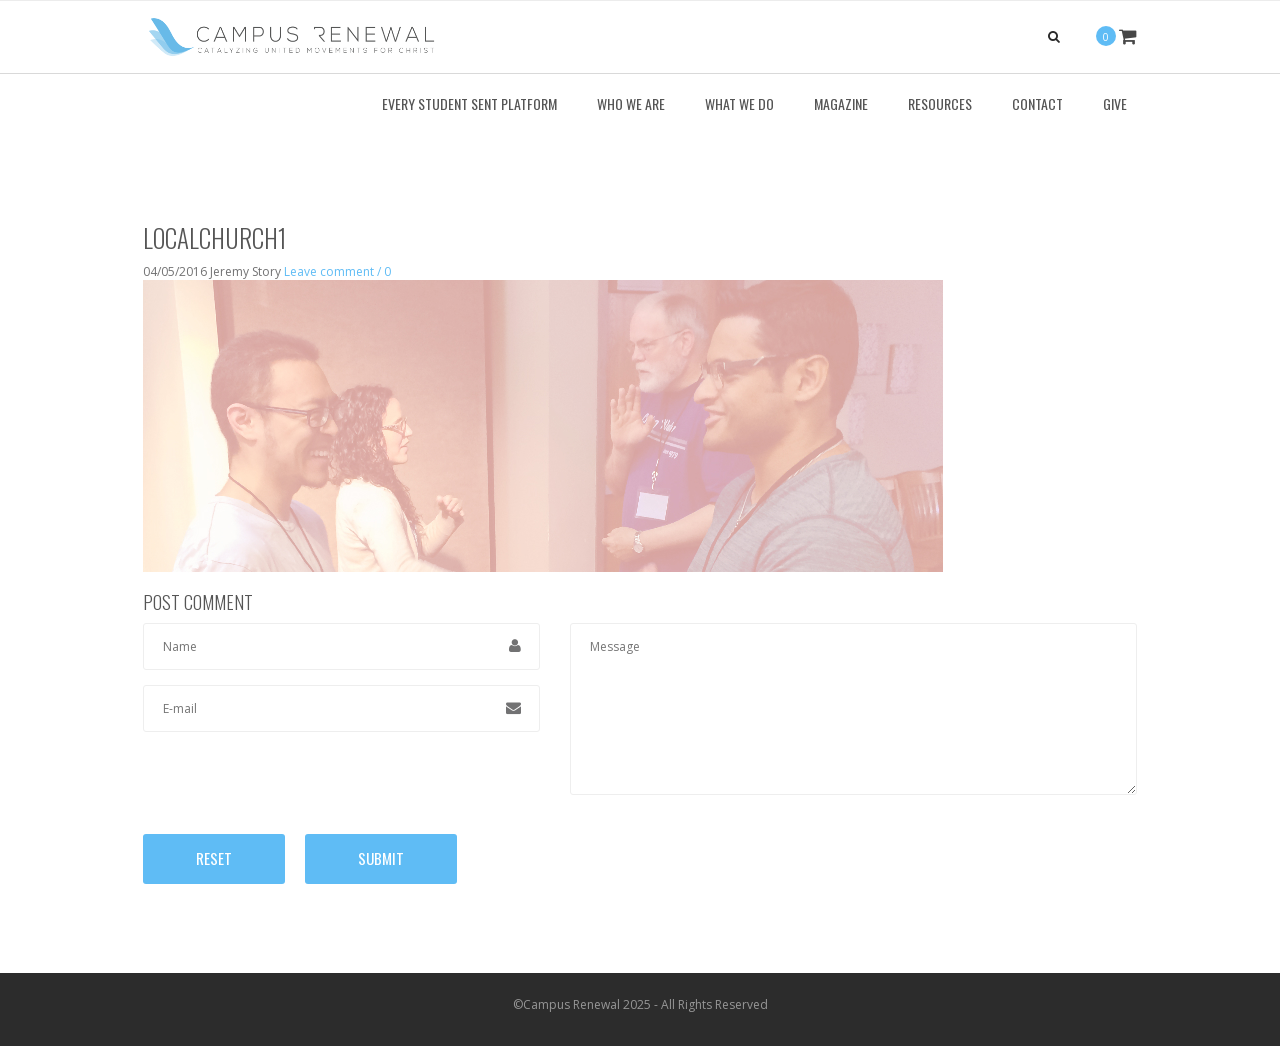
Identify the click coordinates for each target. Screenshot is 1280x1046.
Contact (1037, 103)
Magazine (841, 103)
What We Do (739, 103)
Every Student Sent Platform (469, 103)
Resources (940, 103)
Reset (214, 858)
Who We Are (631, 103)
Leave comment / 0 (337, 271)
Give (1115, 103)
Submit (381, 858)
